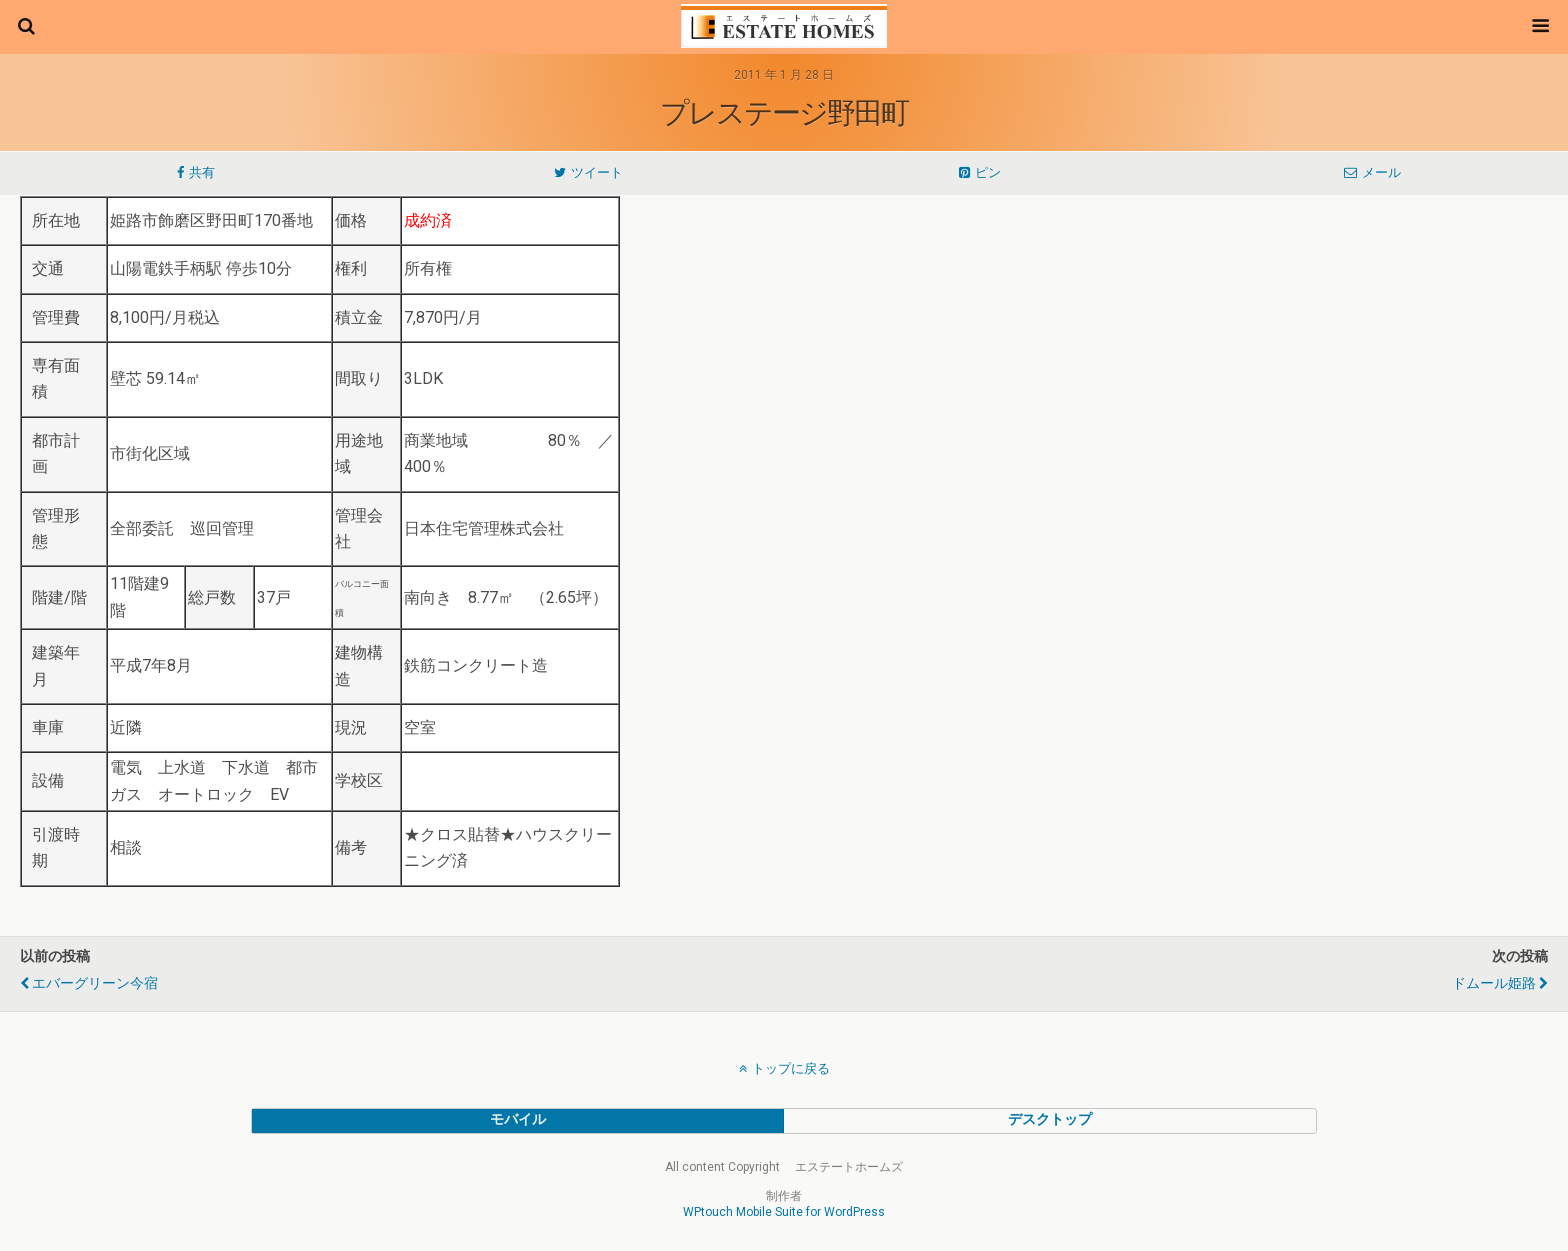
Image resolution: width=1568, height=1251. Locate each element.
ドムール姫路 (1494, 983)
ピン (988, 172)
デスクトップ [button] (1050, 1119)
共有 (202, 172)
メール (1381, 172)
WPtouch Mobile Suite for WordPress (784, 1212)
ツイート (597, 172)
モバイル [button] (518, 1119)
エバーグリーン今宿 (95, 983)
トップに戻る (791, 1068)
